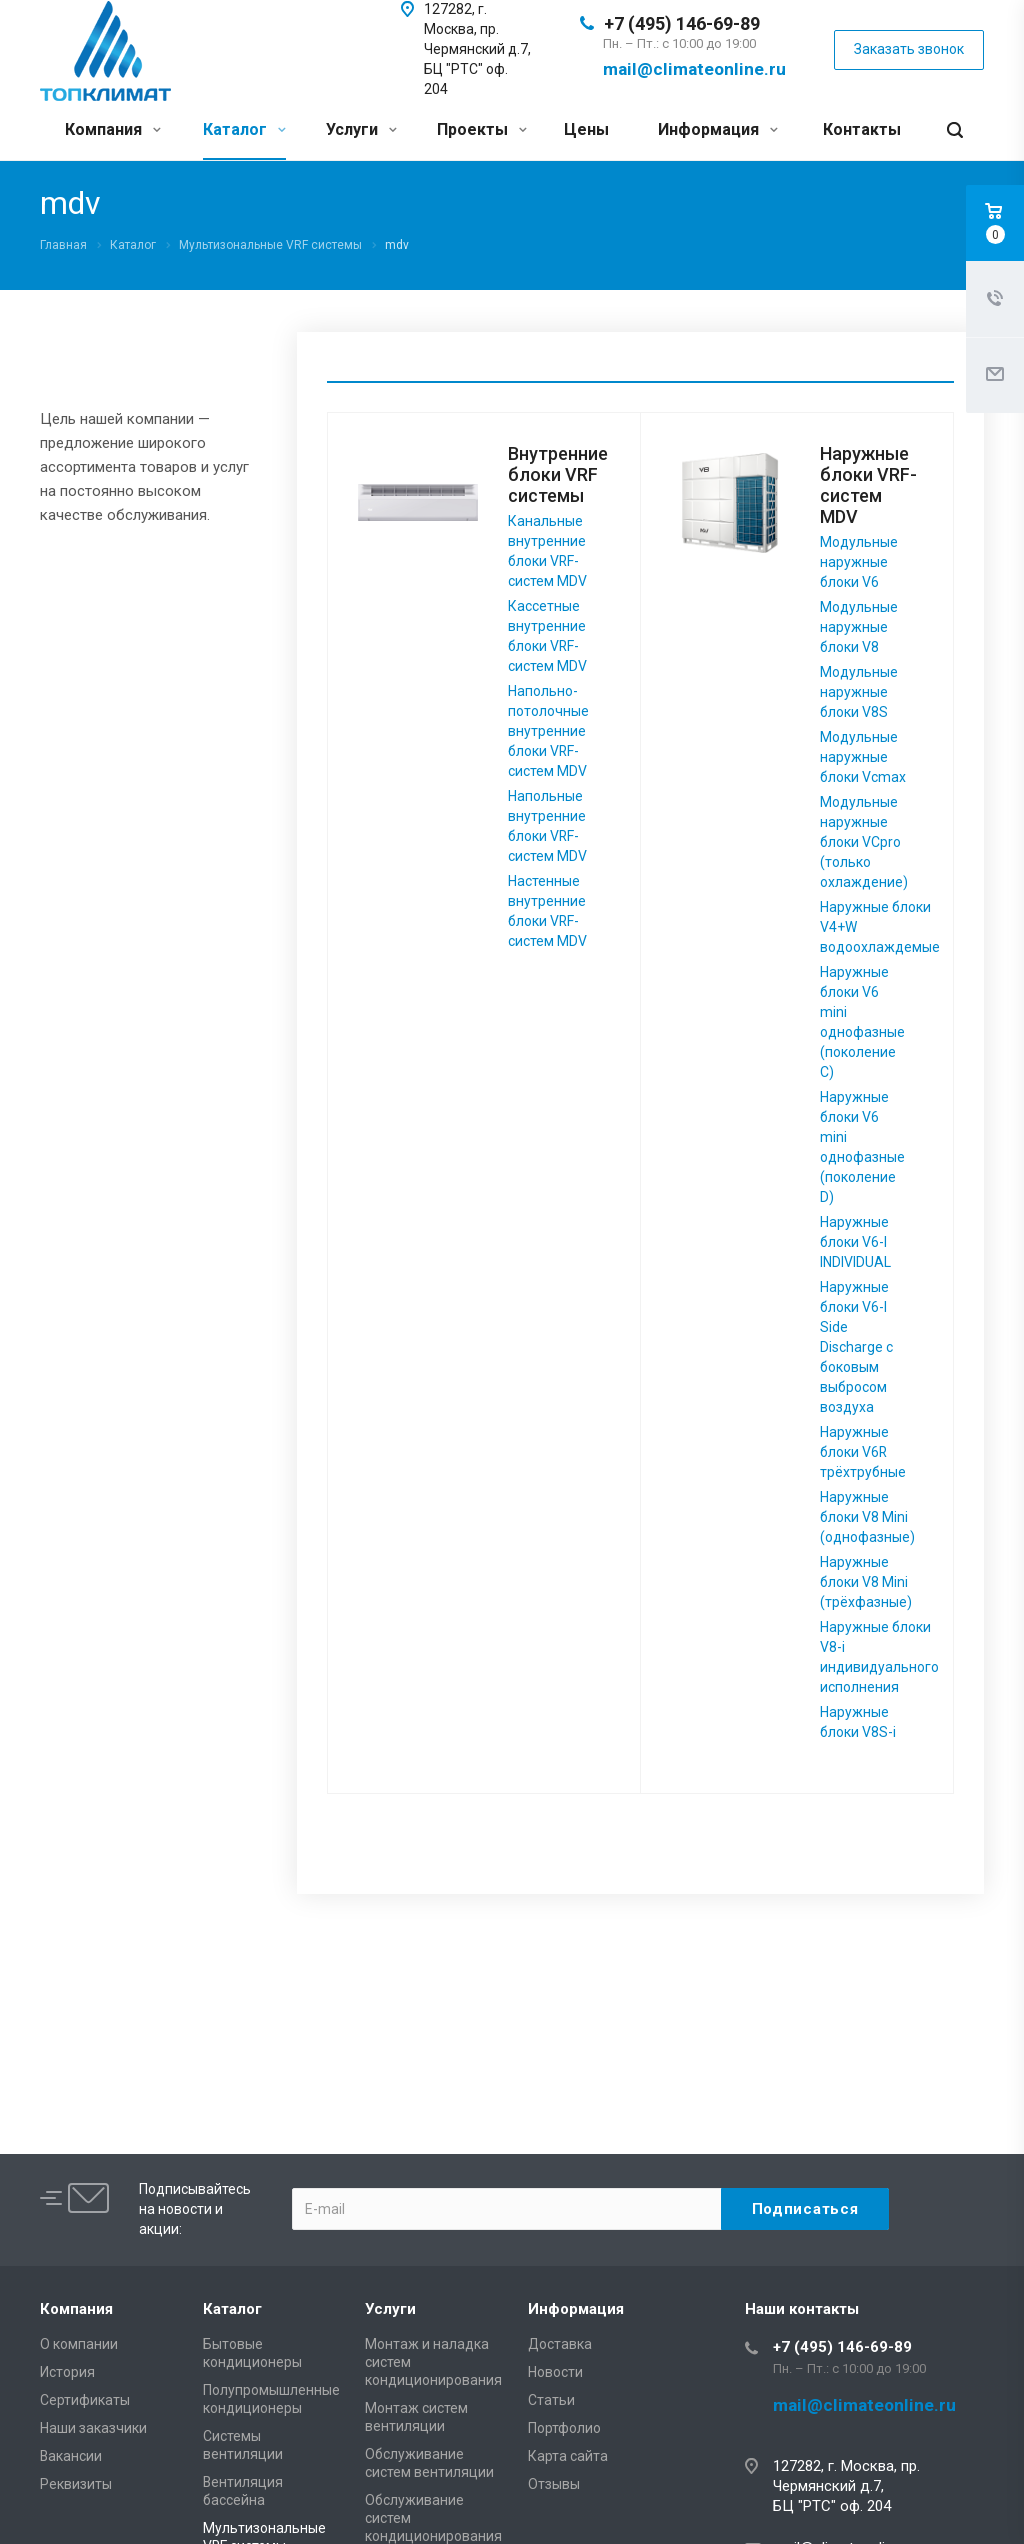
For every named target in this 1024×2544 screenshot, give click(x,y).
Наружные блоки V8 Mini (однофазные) (867, 1517)
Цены (586, 129)
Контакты (862, 129)
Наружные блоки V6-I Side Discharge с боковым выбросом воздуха (856, 1347)
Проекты (482, 129)
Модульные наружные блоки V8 (859, 627)
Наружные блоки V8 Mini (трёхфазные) (866, 1582)
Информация (718, 129)
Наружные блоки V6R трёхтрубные (863, 1452)
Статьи (551, 2400)
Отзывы (554, 2484)
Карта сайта (568, 2456)
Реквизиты (76, 2484)
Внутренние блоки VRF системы (558, 474)
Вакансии (71, 2456)
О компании (79, 2344)
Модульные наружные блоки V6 (859, 562)
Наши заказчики (93, 2428)
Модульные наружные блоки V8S (859, 692)
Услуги (361, 129)
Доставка (560, 2344)
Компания (113, 129)
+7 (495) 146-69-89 (682, 23)
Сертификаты (85, 2400)
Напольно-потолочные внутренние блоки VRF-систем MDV (548, 731)
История (67, 2372)
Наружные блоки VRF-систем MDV (868, 485)
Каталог (244, 129)
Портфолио (564, 2428)
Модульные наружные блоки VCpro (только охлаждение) (864, 842)
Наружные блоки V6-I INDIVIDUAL (855, 1242)
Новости (555, 2372)
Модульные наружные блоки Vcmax (863, 757)
